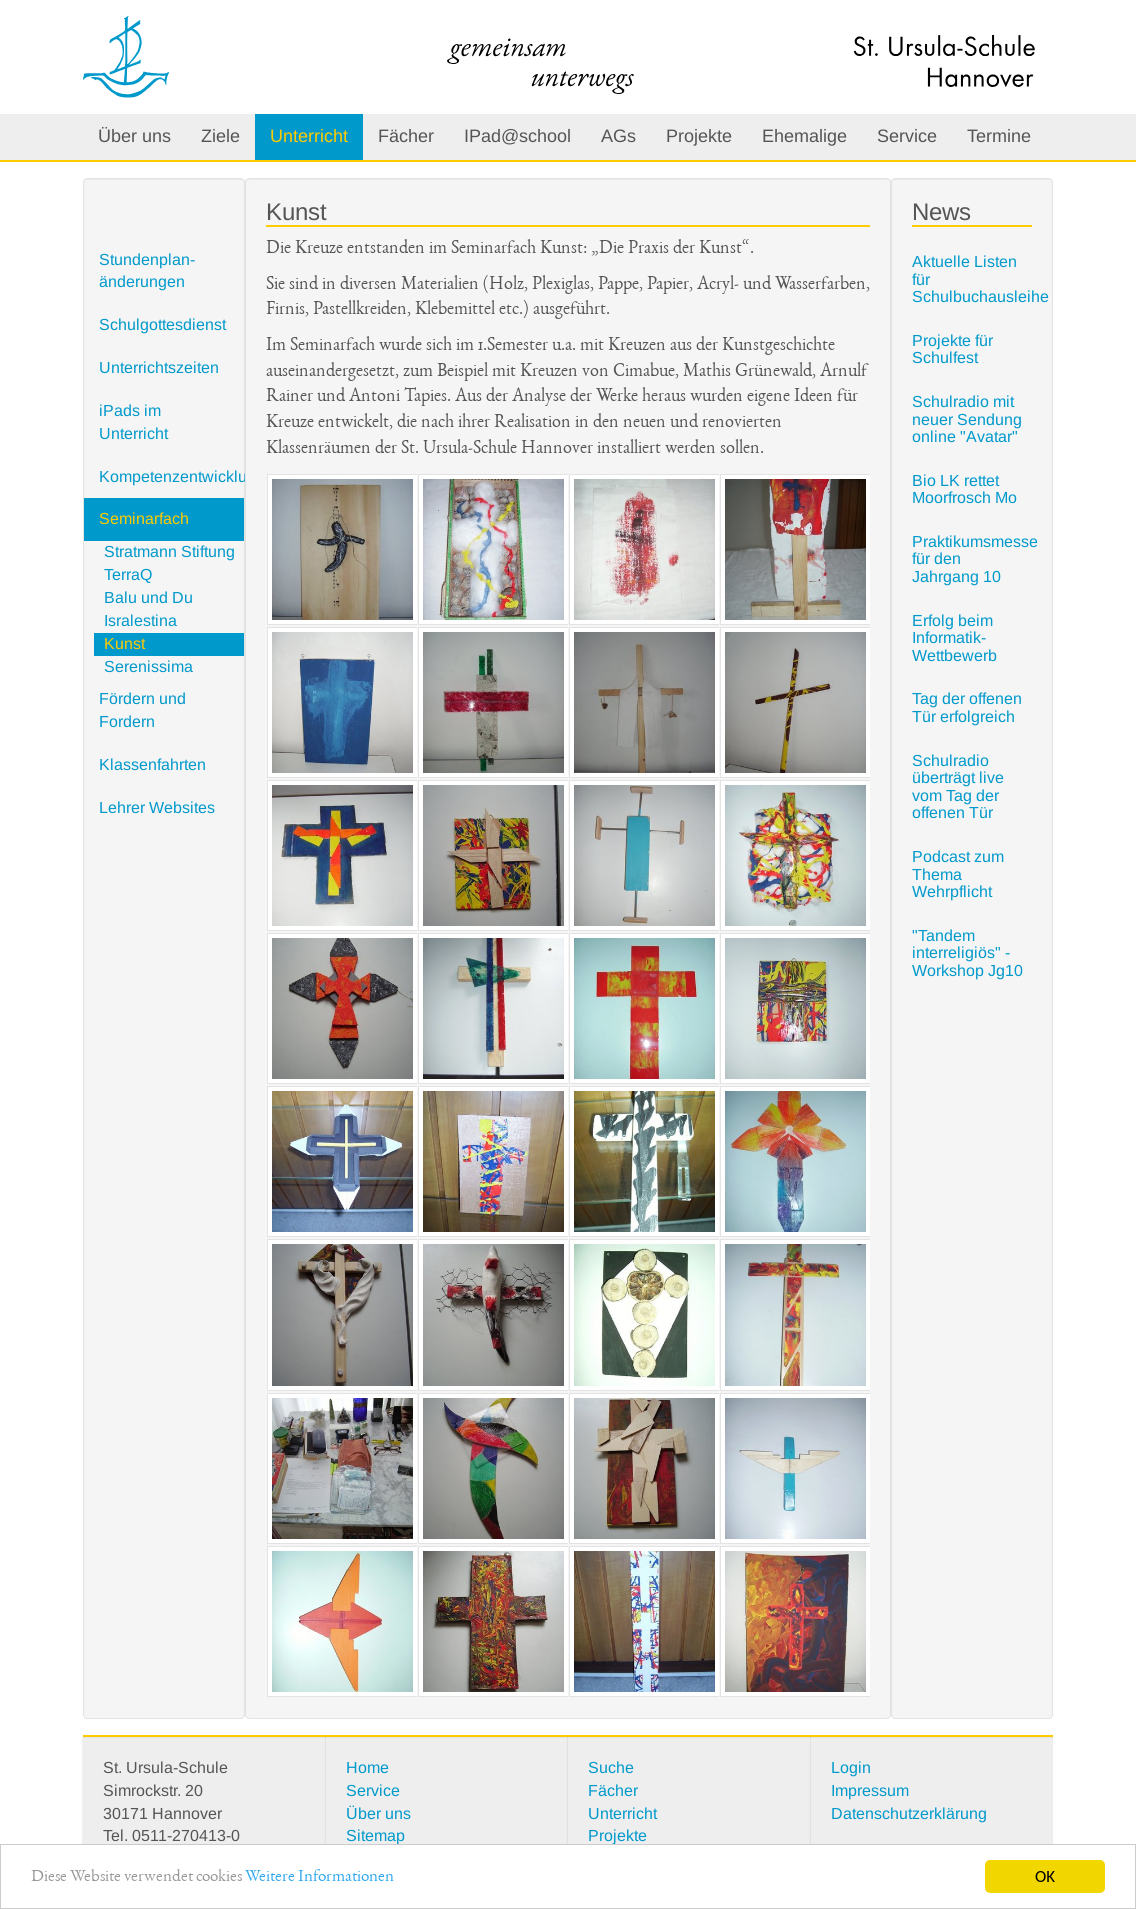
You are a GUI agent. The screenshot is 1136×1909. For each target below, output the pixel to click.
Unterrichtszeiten (159, 367)
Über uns (134, 136)
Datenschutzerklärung (909, 1813)
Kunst (124, 643)
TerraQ (128, 574)
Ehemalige (804, 136)
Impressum (870, 1790)
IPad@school (517, 136)
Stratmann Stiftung (169, 551)
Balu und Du (148, 597)
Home (367, 1767)
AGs (618, 136)
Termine (999, 136)
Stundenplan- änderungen (147, 271)
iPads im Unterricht (133, 422)
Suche (611, 1767)
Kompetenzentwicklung (171, 476)
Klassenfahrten (152, 764)
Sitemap (375, 1835)
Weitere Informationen (319, 1877)
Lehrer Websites (157, 807)
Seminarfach (144, 518)
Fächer (406, 136)
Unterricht (309, 136)
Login (851, 1767)
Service (907, 136)
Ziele (220, 136)
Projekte (699, 136)
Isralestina (140, 620)
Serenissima (148, 666)
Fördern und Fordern (142, 710)
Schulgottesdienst (162, 324)
